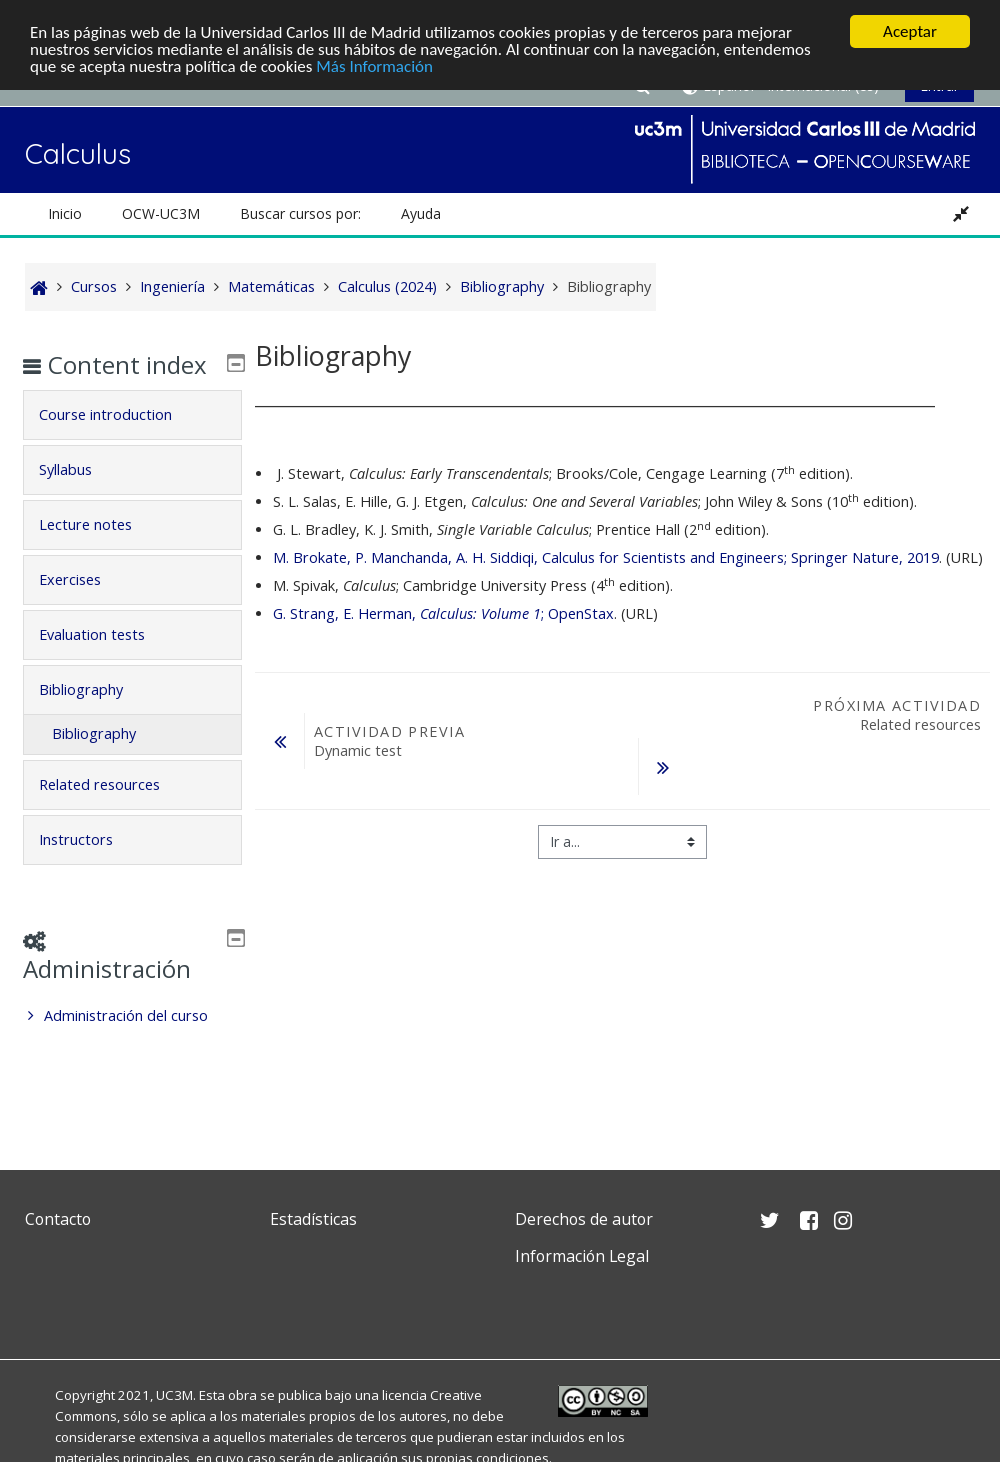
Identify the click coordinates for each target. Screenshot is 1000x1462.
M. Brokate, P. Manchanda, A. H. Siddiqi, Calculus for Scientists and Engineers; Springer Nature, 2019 (606, 557)
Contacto (58, 1219)
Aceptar (910, 31)
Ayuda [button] (421, 213)
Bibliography (96, 718)
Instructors (91, 868)
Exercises (85, 608)
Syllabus (80, 498)
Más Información (374, 66)
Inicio (65, 213)
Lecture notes (100, 553)
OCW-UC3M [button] (161, 213)
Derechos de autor (584, 1219)
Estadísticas (313, 1219)
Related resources (114, 813)
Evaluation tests (107, 663)
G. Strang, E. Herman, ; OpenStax (443, 613)
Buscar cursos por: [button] (300, 213)
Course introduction (120, 443)
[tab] (133, 444)
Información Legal (582, 1256)
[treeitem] (133, 1045)
